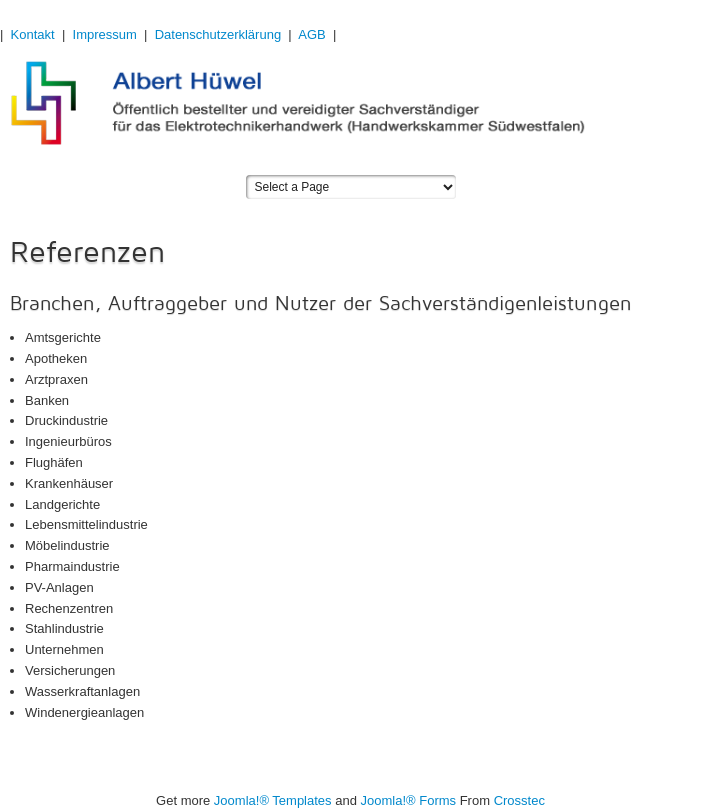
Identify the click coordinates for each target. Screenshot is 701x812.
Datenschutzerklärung (218, 34)
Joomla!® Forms (409, 800)
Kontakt (33, 34)
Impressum (105, 34)
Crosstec (519, 800)
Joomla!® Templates (273, 800)
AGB (311, 34)
